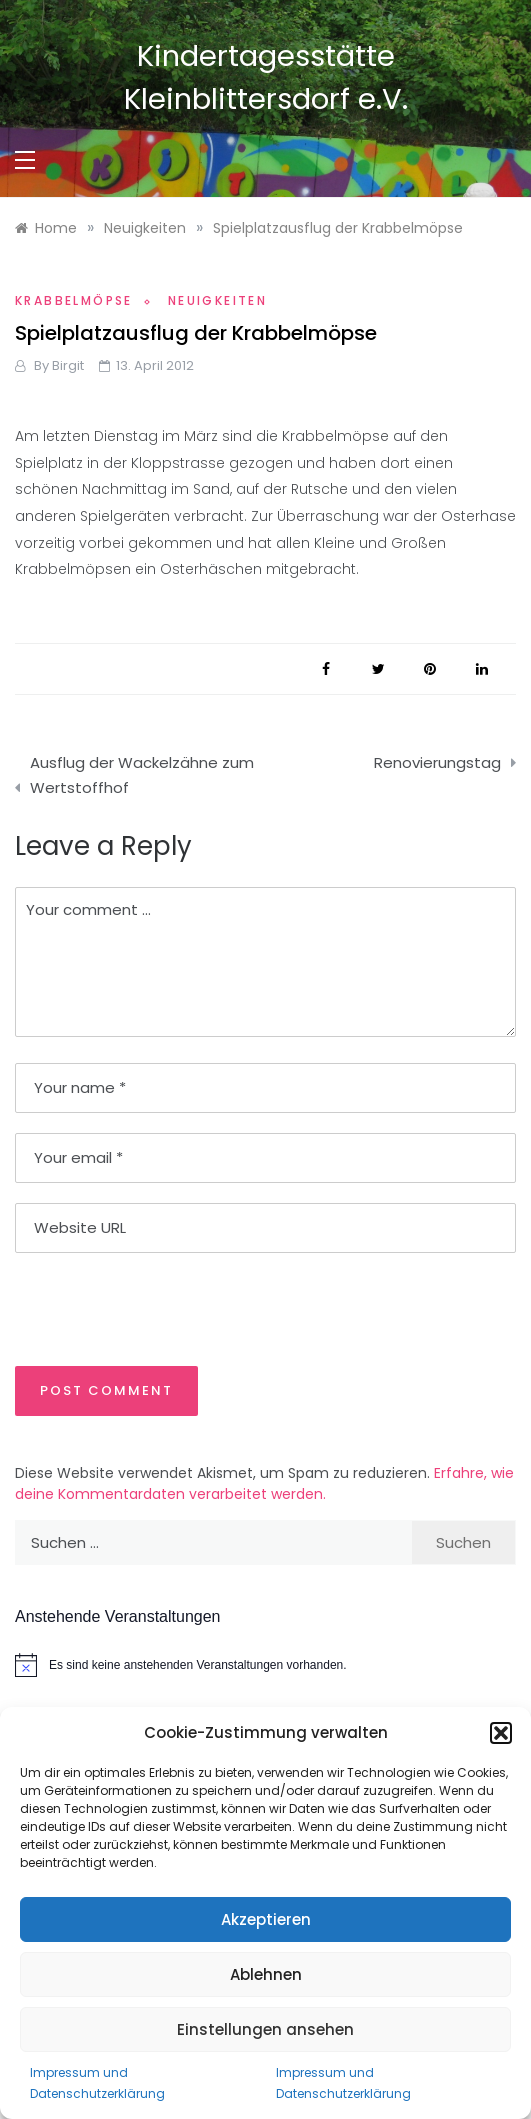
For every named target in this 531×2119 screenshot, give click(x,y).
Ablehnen (266, 1974)
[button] (501, 1733)
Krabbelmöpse (74, 300)
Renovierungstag (437, 762)
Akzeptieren (266, 1919)
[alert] (265, 1665)
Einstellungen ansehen (265, 2029)
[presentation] (152, 1308)
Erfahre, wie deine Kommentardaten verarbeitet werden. (264, 1483)
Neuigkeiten (217, 300)
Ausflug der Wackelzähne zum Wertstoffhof (142, 775)
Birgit (68, 365)
